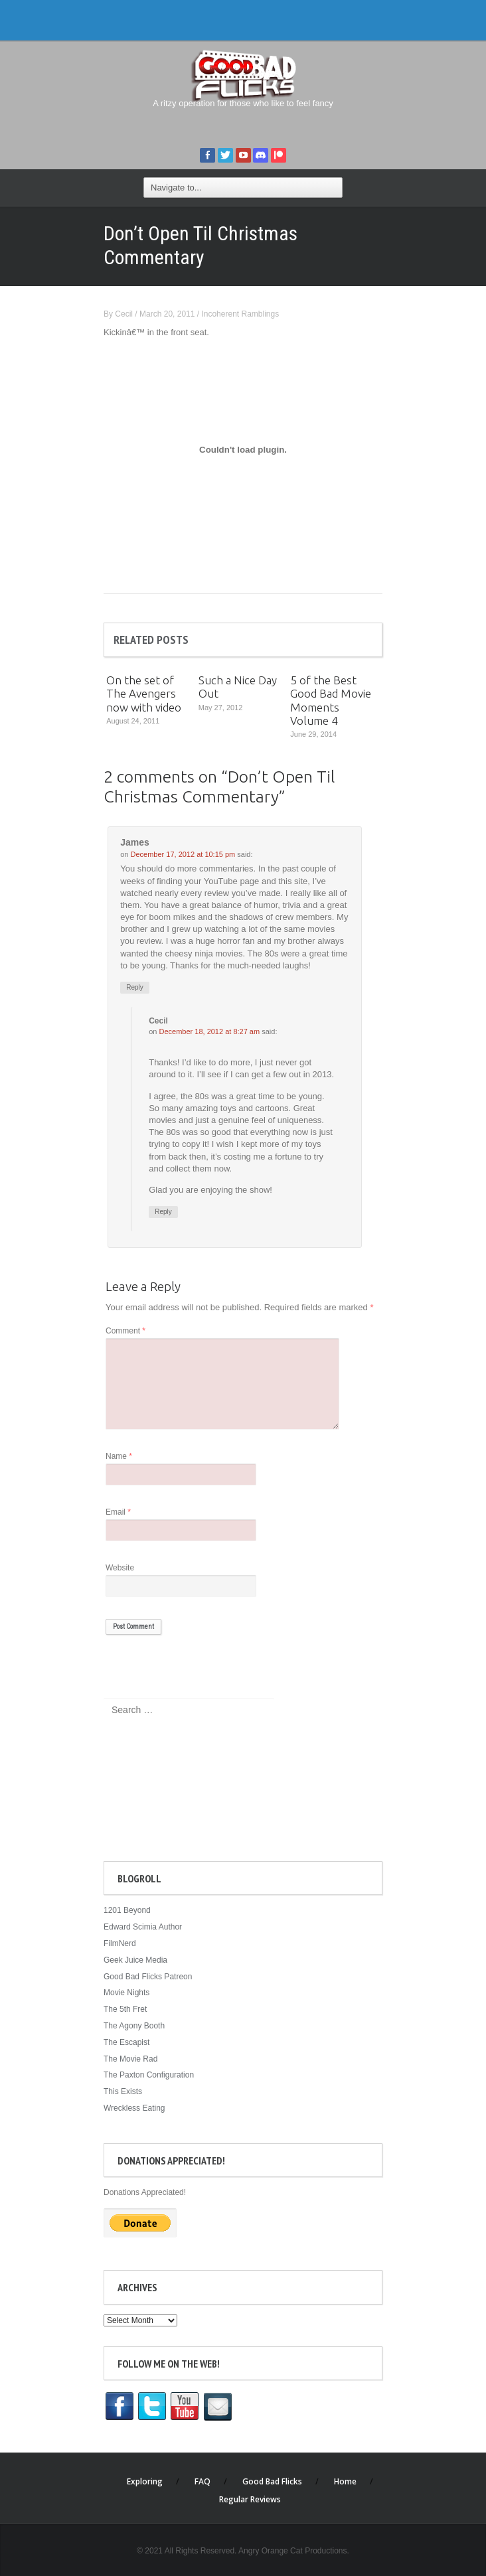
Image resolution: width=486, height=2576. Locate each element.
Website (120, 1567)
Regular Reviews (250, 2499)
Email (118, 1512)
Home (345, 2481)
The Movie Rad (130, 2059)
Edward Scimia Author (143, 1927)
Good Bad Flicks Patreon (148, 1976)
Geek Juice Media (135, 1960)
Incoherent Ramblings (240, 314)
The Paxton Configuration (149, 2075)
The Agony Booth (134, 2025)
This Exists (123, 2091)
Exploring (145, 2481)
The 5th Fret (125, 2009)
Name (119, 1456)
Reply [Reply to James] (134, 987)
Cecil (124, 314)
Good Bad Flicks (272, 2481)
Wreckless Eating (134, 2108)
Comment (125, 1330)
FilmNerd (120, 1943)
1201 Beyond (127, 1910)
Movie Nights (126, 1992)
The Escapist (126, 2042)
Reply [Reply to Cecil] (163, 1211)
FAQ (202, 2481)
